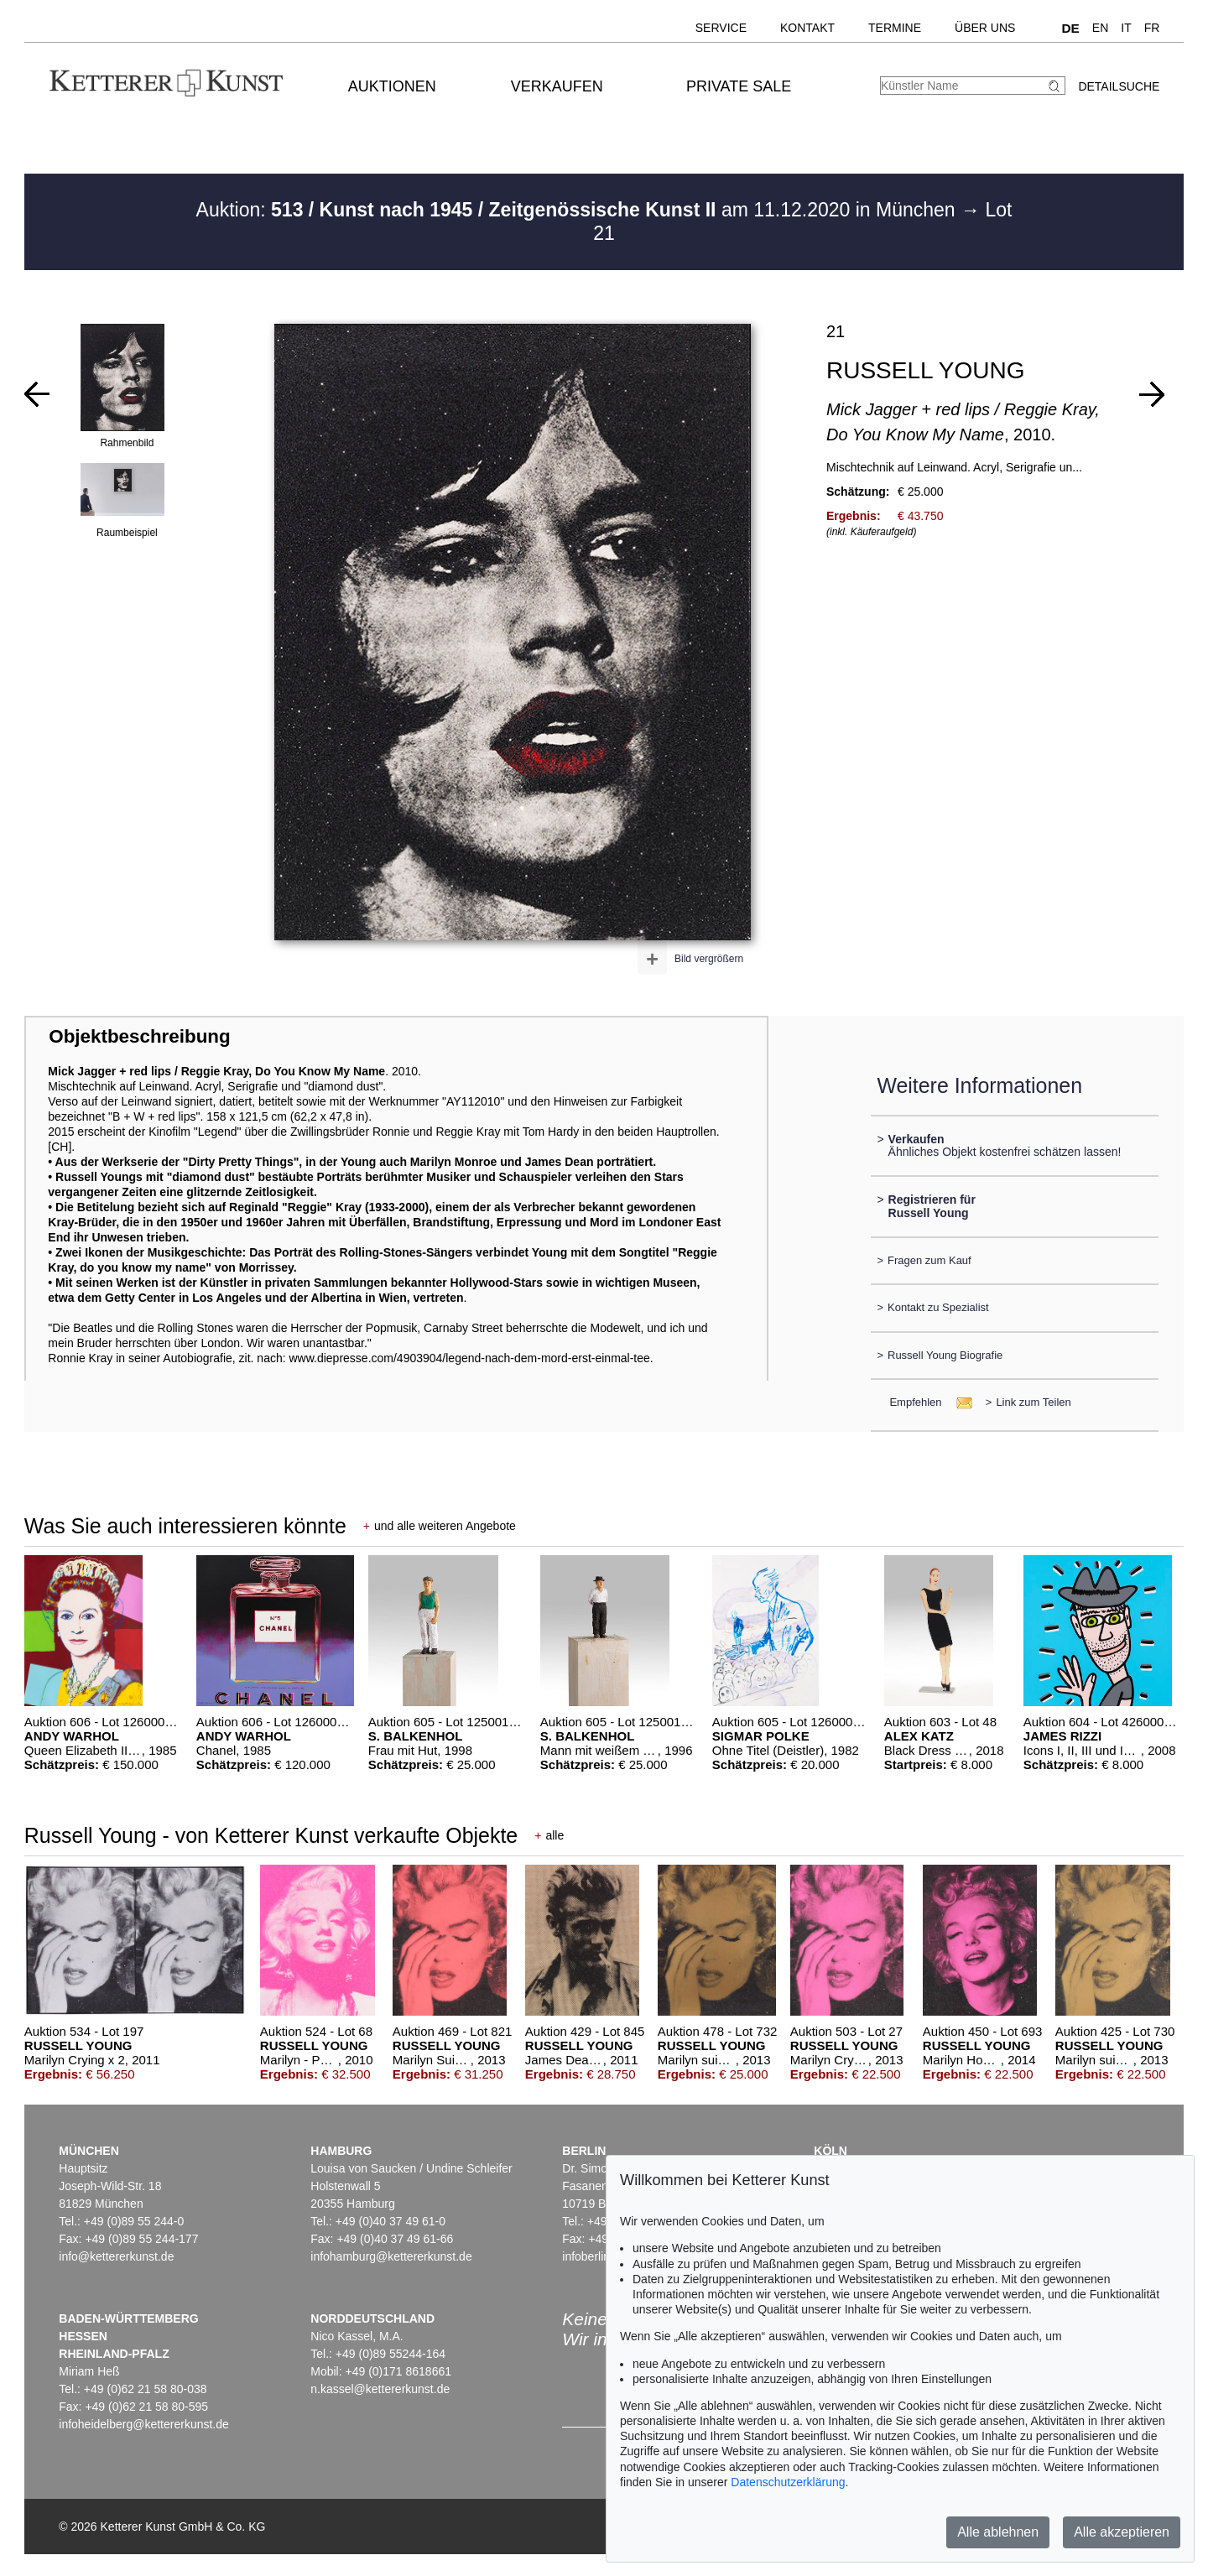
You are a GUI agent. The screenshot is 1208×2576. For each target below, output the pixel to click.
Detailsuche (1118, 86)
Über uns (985, 27)
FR (1152, 27)
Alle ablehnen (998, 2532)
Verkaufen (557, 86)
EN (1100, 27)
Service (721, 27)
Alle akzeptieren (1121, 2532)
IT (1126, 27)
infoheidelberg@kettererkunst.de (144, 2424)
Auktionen (392, 86)
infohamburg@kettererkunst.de (390, 2256)
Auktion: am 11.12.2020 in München (578, 210)
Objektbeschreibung (139, 1036)
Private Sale (738, 86)
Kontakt (807, 27)
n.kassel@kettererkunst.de (380, 2389)
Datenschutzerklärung (788, 2482)
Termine (894, 27)
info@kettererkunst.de (116, 2256)
